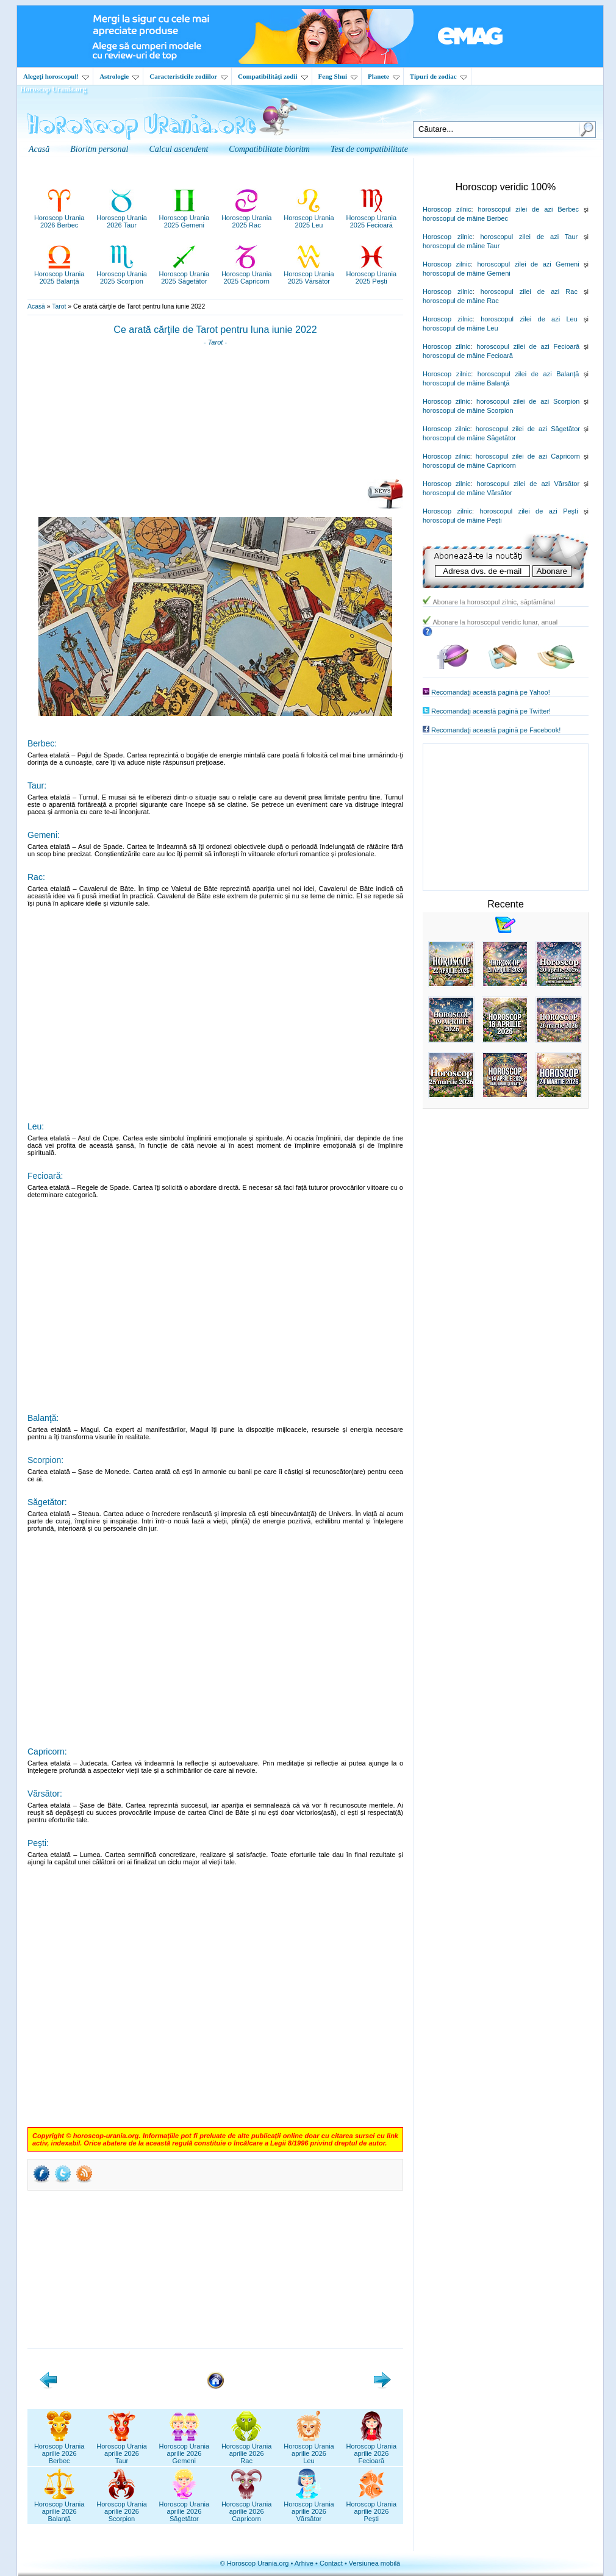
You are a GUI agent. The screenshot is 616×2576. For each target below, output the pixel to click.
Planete (383, 76)
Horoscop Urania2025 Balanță (59, 274)
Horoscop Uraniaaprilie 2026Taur (121, 2449)
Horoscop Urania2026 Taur (121, 218)
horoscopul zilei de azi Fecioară (527, 346)
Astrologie (119, 76)
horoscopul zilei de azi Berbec (528, 209)
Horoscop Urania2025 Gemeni (184, 218)
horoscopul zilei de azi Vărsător (528, 483)
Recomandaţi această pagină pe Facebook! (495, 730)
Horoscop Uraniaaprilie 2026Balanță (59, 2507)
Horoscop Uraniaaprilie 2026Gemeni (184, 2449)
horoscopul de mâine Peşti (462, 520)
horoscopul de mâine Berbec (465, 218)
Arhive (304, 2563)
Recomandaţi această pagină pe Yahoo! (490, 692)
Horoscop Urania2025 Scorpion (121, 274)
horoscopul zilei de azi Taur (529, 236)
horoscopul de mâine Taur (461, 245)
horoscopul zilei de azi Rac (529, 291)
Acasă (36, 306)
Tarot (59, 306)
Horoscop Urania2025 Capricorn (246, 274)
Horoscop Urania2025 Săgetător (184, 274)
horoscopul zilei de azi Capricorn (528, 456)
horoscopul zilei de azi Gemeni (528, 264)
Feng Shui (337, 76)
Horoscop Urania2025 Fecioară (371, 218)
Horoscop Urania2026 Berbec (59, 218)
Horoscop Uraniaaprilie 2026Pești (371, 2507)
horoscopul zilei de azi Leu (529, 319)
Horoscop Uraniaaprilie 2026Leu (309, 2449)
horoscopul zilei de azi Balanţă (528, 373)
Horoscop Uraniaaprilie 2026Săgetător (184, 2507)
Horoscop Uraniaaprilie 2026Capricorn (246, 2507)
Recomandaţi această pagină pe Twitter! (491, 711)
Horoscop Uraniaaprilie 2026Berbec (59, 2449)
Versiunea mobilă (374, 2563)
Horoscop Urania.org (53, 89)
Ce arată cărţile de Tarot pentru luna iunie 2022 (215, 329)
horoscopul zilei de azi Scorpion (527, 401)
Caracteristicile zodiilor (188, 76)
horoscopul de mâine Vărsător (467, 492)
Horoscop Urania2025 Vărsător (309, 274)
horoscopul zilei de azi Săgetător (528, 428)
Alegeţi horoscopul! (56, 76)
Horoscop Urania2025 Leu (309, 218)
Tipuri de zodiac (438, 76)
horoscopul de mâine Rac (461, 300)
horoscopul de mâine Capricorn (469, 465)
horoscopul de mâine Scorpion (468, 410)
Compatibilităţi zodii (272, 76)
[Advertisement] (215, 417)
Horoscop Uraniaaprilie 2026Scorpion (121, 2507)
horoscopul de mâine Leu (460, 328)
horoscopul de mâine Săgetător (469, 438)
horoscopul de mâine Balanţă (466, 383)
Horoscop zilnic (447, 209)
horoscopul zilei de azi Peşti (528, 511)
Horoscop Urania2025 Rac (246, 218)
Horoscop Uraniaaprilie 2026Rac (246, 2449)
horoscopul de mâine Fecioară (468, 355)
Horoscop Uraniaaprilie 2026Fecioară (371, 2449)
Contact (331, 2563)
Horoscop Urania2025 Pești (371, 274)
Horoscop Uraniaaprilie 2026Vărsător (309, 2507)
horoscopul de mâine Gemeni (466, 273)
